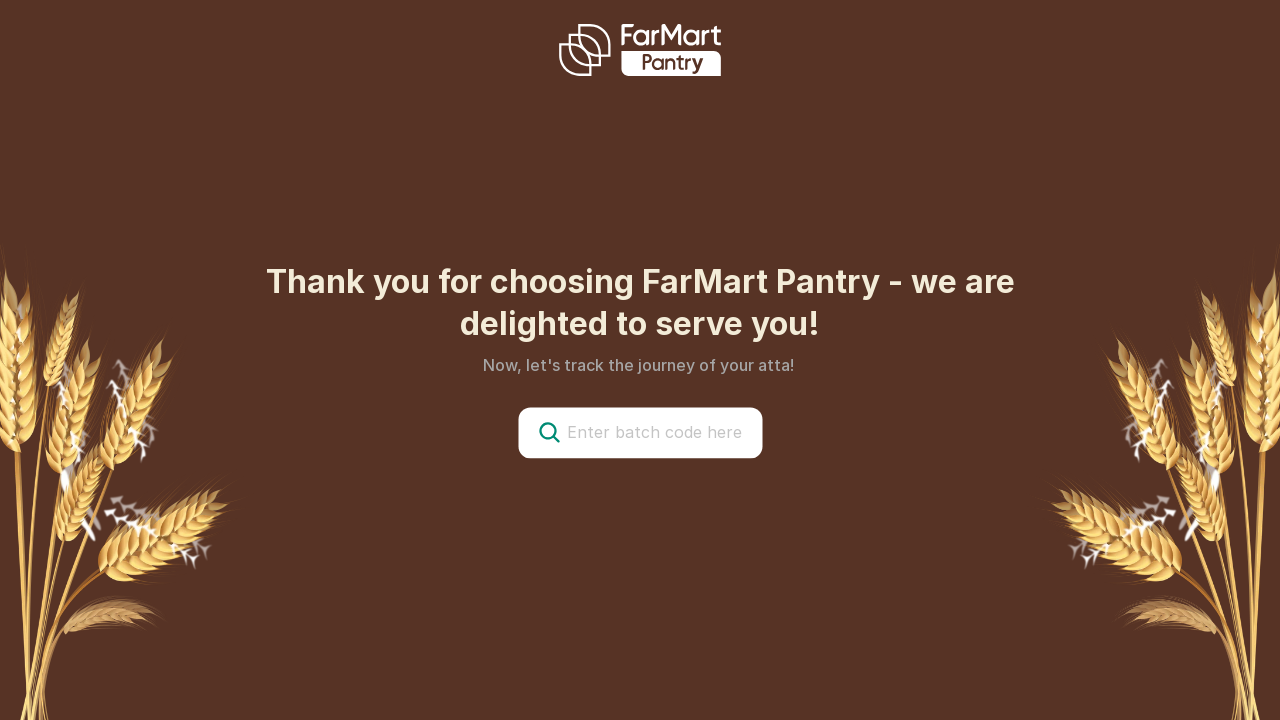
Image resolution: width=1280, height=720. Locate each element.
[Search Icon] (549, 432)
